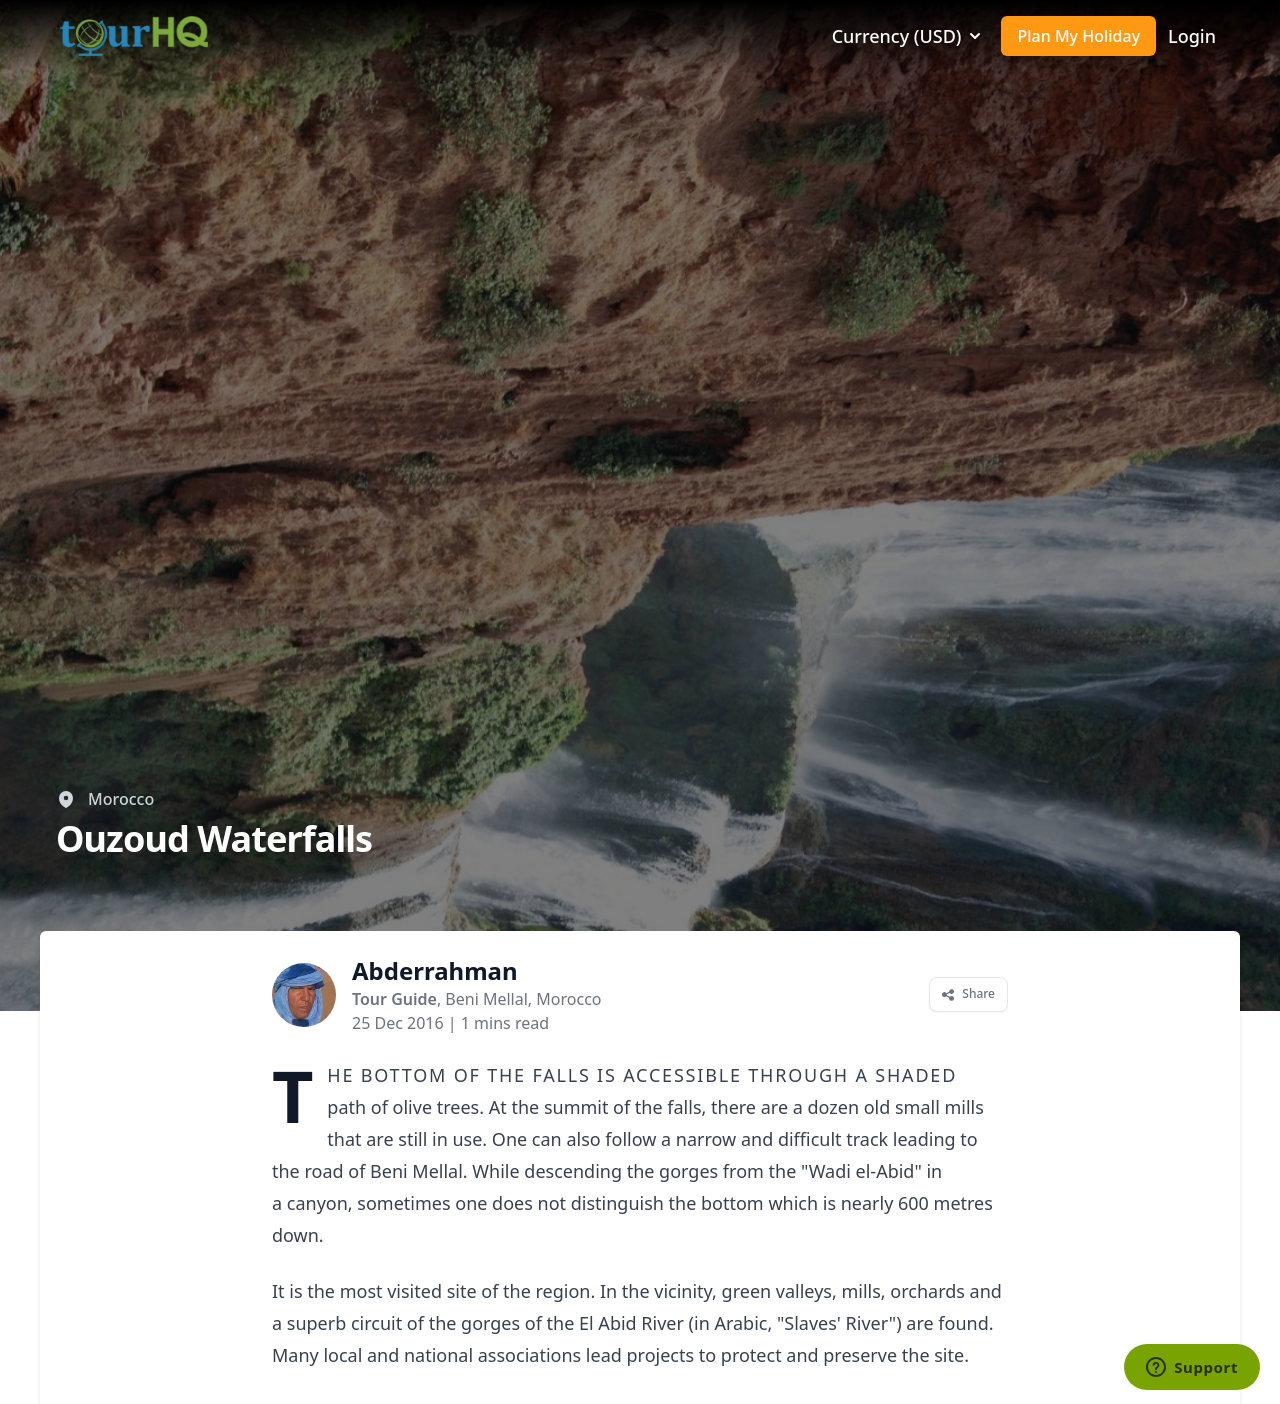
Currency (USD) (909, 36)
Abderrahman (435, 970)
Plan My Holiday (1078, 36)
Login (1192, 36)
